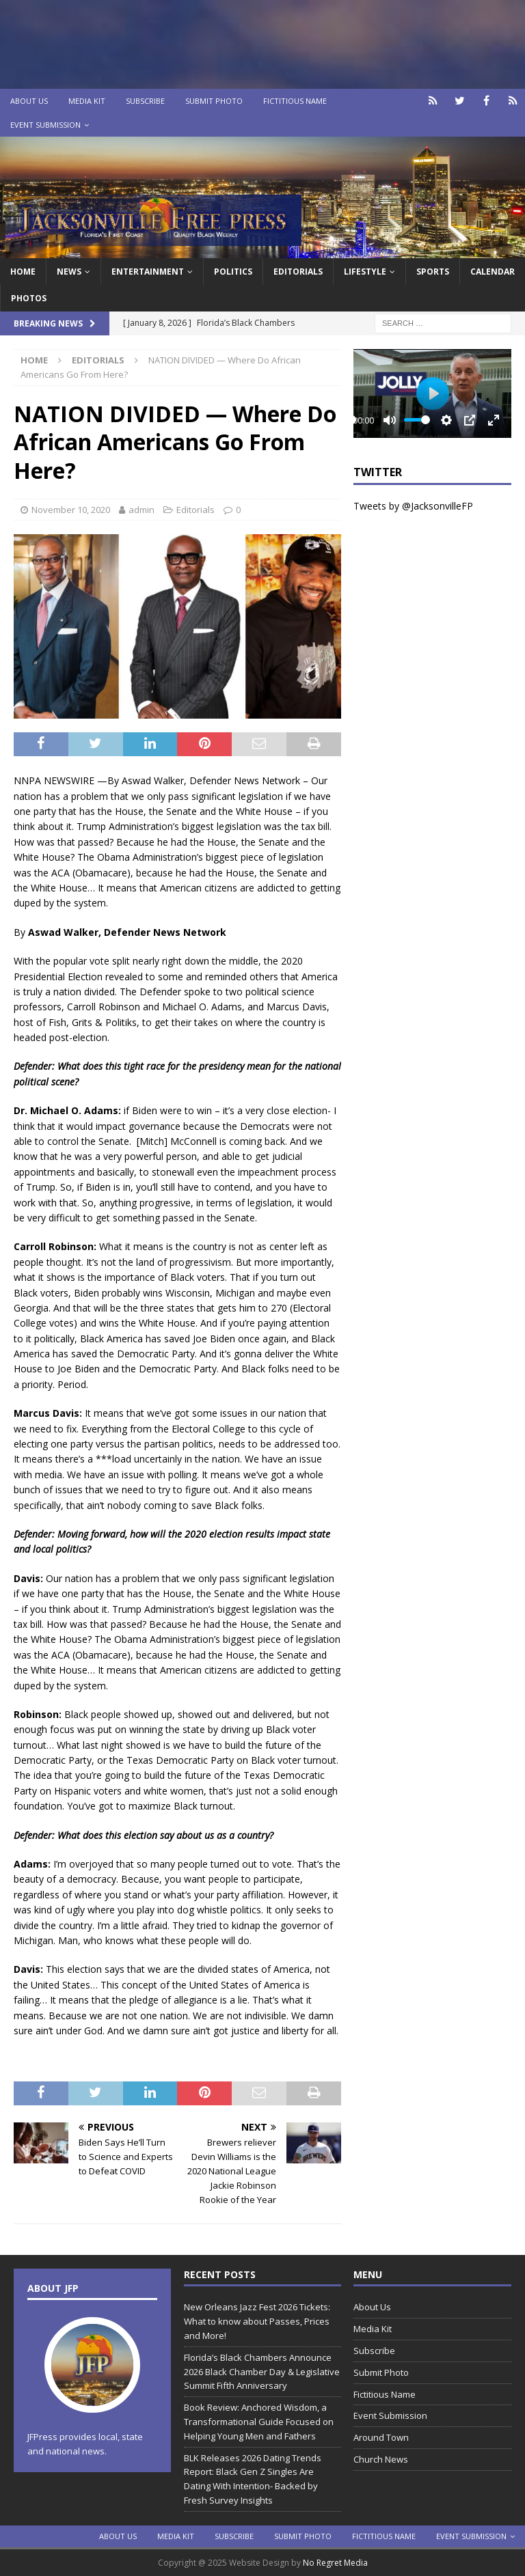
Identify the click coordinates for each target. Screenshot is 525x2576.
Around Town (381, 2437)
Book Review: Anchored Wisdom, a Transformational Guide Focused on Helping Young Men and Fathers (259, 2421)
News (69, 271)
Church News (380, 2459)
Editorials (195, 509)
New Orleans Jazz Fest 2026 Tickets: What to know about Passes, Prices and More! (257, 2321)
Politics (233, 271)
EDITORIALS (298, 271)
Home (23, 271)
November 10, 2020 (70, 509)
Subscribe (145, 101)
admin (141, 509)
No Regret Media (335, 2562)
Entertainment (147, 271)
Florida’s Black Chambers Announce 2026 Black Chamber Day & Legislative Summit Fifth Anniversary (262, 2371)
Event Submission (45, 125)
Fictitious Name (295, 101)
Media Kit (86, 101)
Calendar (492, 271)
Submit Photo (214, 101)
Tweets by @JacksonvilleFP (413, 505)
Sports (432, 271)
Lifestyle (365, 271)
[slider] (417, 419)
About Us (29, 101)
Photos (28, 298)
